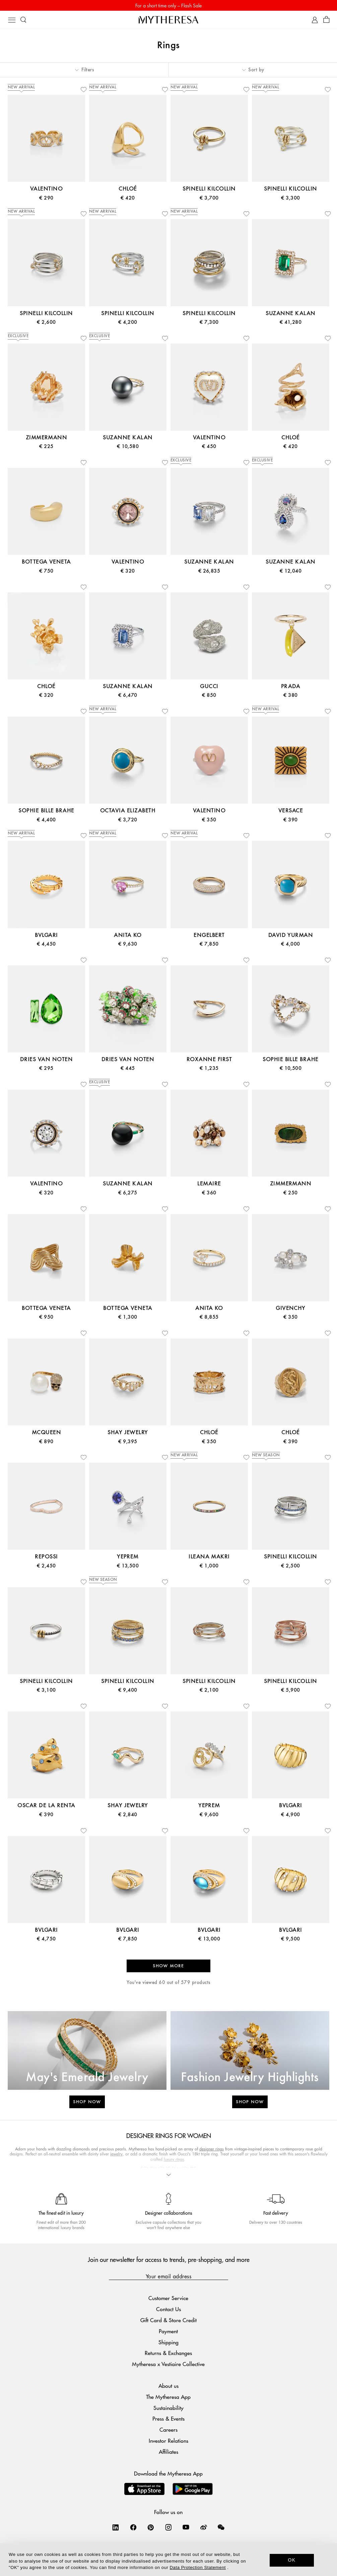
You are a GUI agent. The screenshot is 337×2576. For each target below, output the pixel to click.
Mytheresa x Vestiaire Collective (168, 2364)
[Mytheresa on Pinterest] (150, 2527)
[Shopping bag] (326, 20)
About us (168, 2385)
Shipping (168, 2342)
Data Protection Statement (198, 2567)
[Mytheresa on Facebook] (133, 2527)
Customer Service (168, 2298)
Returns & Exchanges (168, 2353)
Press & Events (168, 2418)
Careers (168, 2429)
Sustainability (168, 2408)
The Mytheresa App (168, 2397)
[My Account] (315, 20)
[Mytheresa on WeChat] (221, 2527)
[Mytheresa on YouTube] (186, 2527)
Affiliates (168, 2451)
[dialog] (168, 2559)
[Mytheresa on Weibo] (203, 2527)
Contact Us (168, 2309)
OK (292, 2560)
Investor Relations (168, 2440)
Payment (168, 2331)
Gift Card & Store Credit (168, 2320)
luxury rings (174, 2159)
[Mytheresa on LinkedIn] (115, 2527)
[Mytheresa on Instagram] (168, 2527)
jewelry (116, 2154)
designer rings (211, 2149)
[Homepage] (168, 19)
